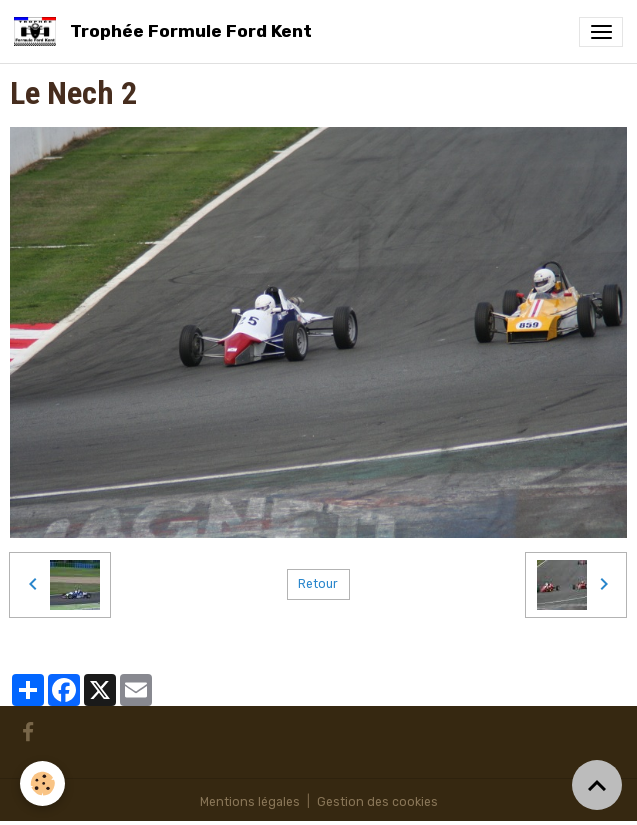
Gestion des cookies (377, 802)
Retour (318, 584)
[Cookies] (42, 783)
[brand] (166, 31)
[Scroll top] (597, 785)
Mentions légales (250, 802)
